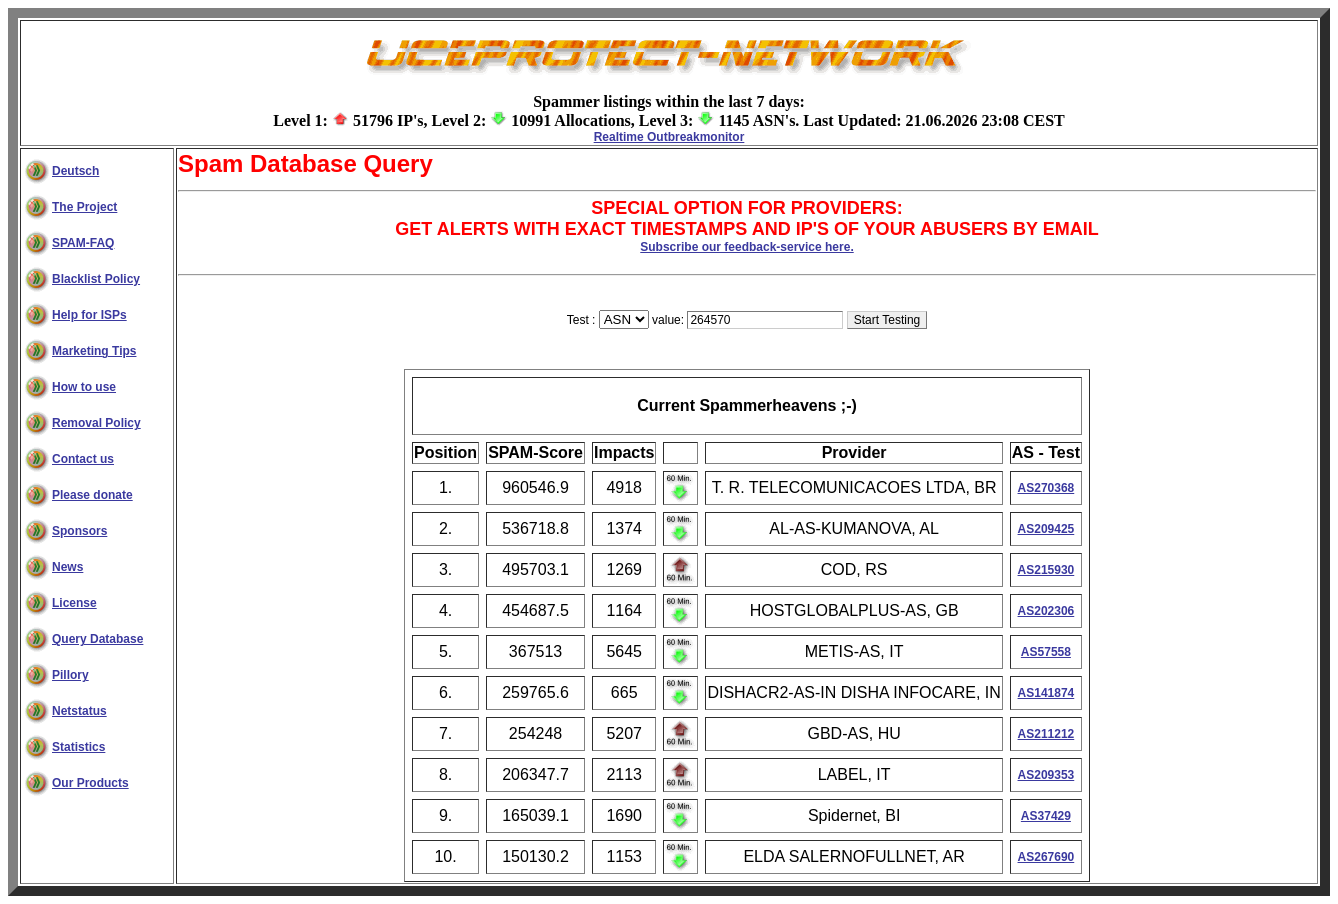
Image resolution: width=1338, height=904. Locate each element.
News (67, 567)
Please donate (92, 495)
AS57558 (1046, 652)
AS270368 (1046, 488)
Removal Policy (96, 423)
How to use (84, 387)
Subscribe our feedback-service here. (746, 247)
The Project (84, 207)
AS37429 (1046, 816)
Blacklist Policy (96, 279)
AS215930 (1046, 570)
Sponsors (79, 531)
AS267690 (1046, 857)
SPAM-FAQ (83, 243)
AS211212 (1046, 734)
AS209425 (1046, 529)
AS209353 (1046, 775)
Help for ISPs (89, 315)
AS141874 (1046, 693)
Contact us (83, 459)
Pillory (70, 675)
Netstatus (79, 711)
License (74, 603)
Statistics (78, 747)
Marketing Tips (94, 351)
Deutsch (75, 171)
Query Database (97, 639)
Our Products (90, 783)
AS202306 (1046, 611)
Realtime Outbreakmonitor (669, 137)
